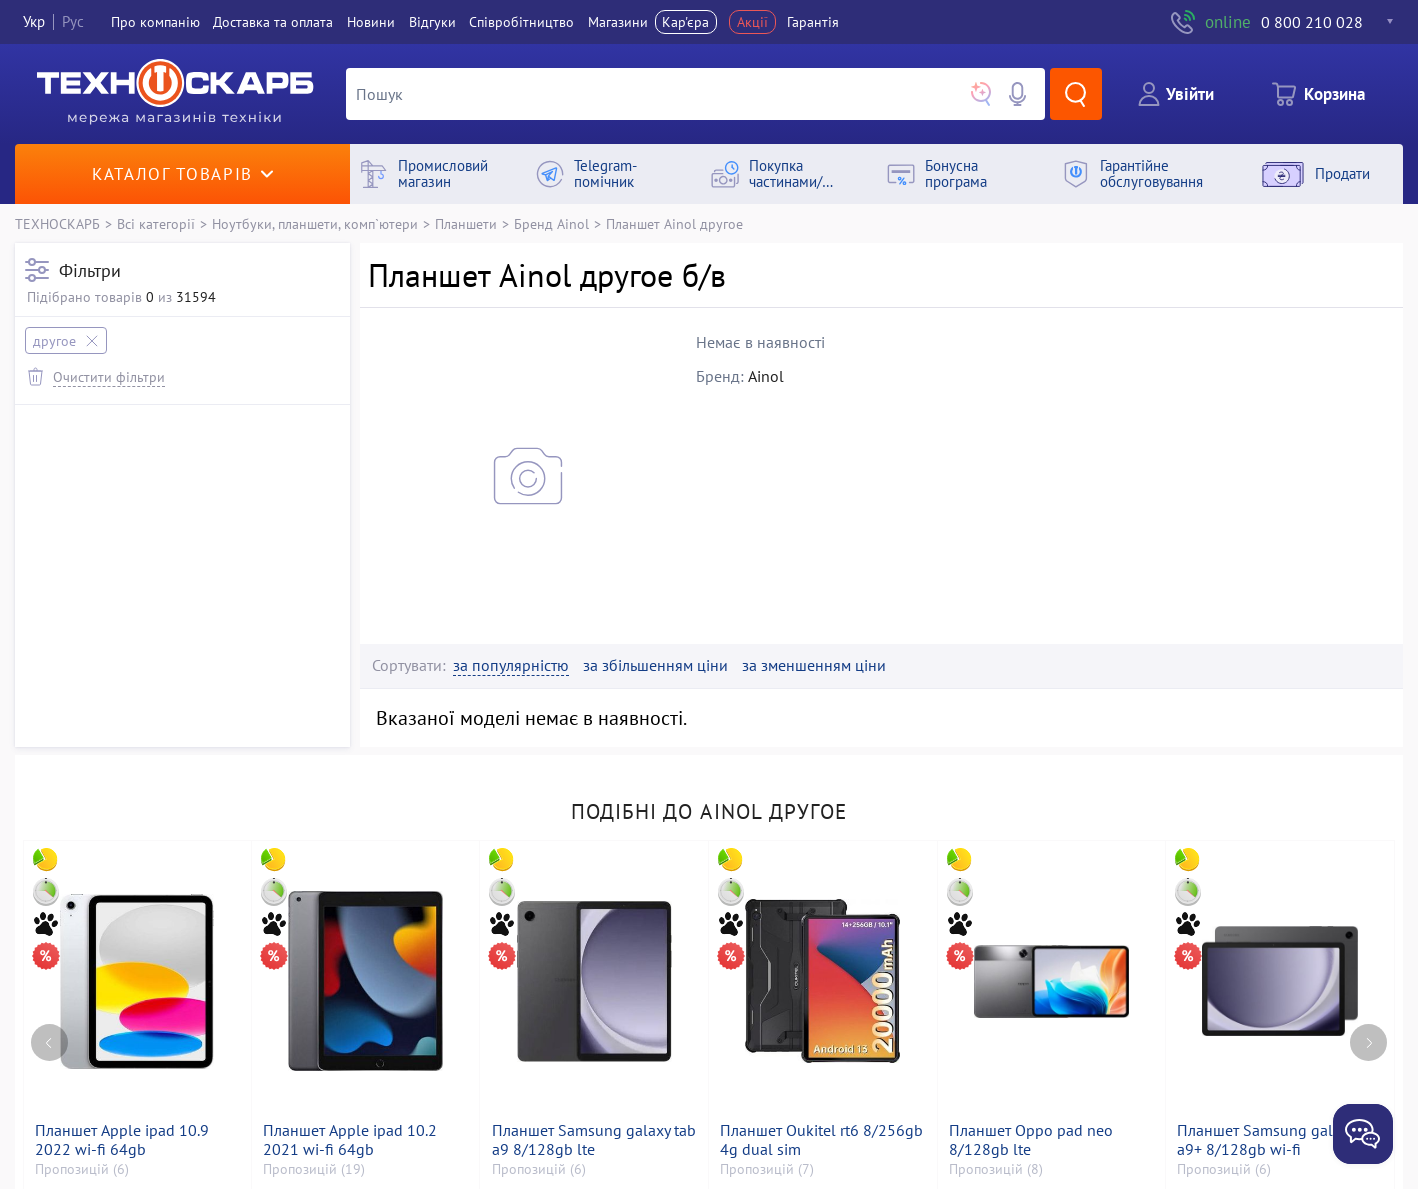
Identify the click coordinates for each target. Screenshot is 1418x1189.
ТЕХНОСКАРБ (57, 223)
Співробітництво (521, 22)
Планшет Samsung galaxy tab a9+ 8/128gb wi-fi (1279, 1140)
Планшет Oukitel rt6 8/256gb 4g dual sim (821, 1140)
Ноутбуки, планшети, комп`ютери (315, 223)
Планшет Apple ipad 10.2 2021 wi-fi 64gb (350, 1140)
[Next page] (1368, 1042)
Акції (752, 22)
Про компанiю (155, 22)
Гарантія (813, 22)
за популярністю (511, 665)
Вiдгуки (432, 22)
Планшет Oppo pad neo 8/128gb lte (1031, 1140)
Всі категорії (156, 223)
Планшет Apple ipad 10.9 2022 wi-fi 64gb (122, 1140)
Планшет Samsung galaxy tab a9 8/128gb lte (594, 1140)
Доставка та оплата (273, 22)
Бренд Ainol (551, 223)
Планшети (466, 223)
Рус (73, 21)
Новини (371, 22)
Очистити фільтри (109, 376)
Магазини (618, 22)
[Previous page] (49, 1042)
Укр (34, 21)
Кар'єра (685, 22)
